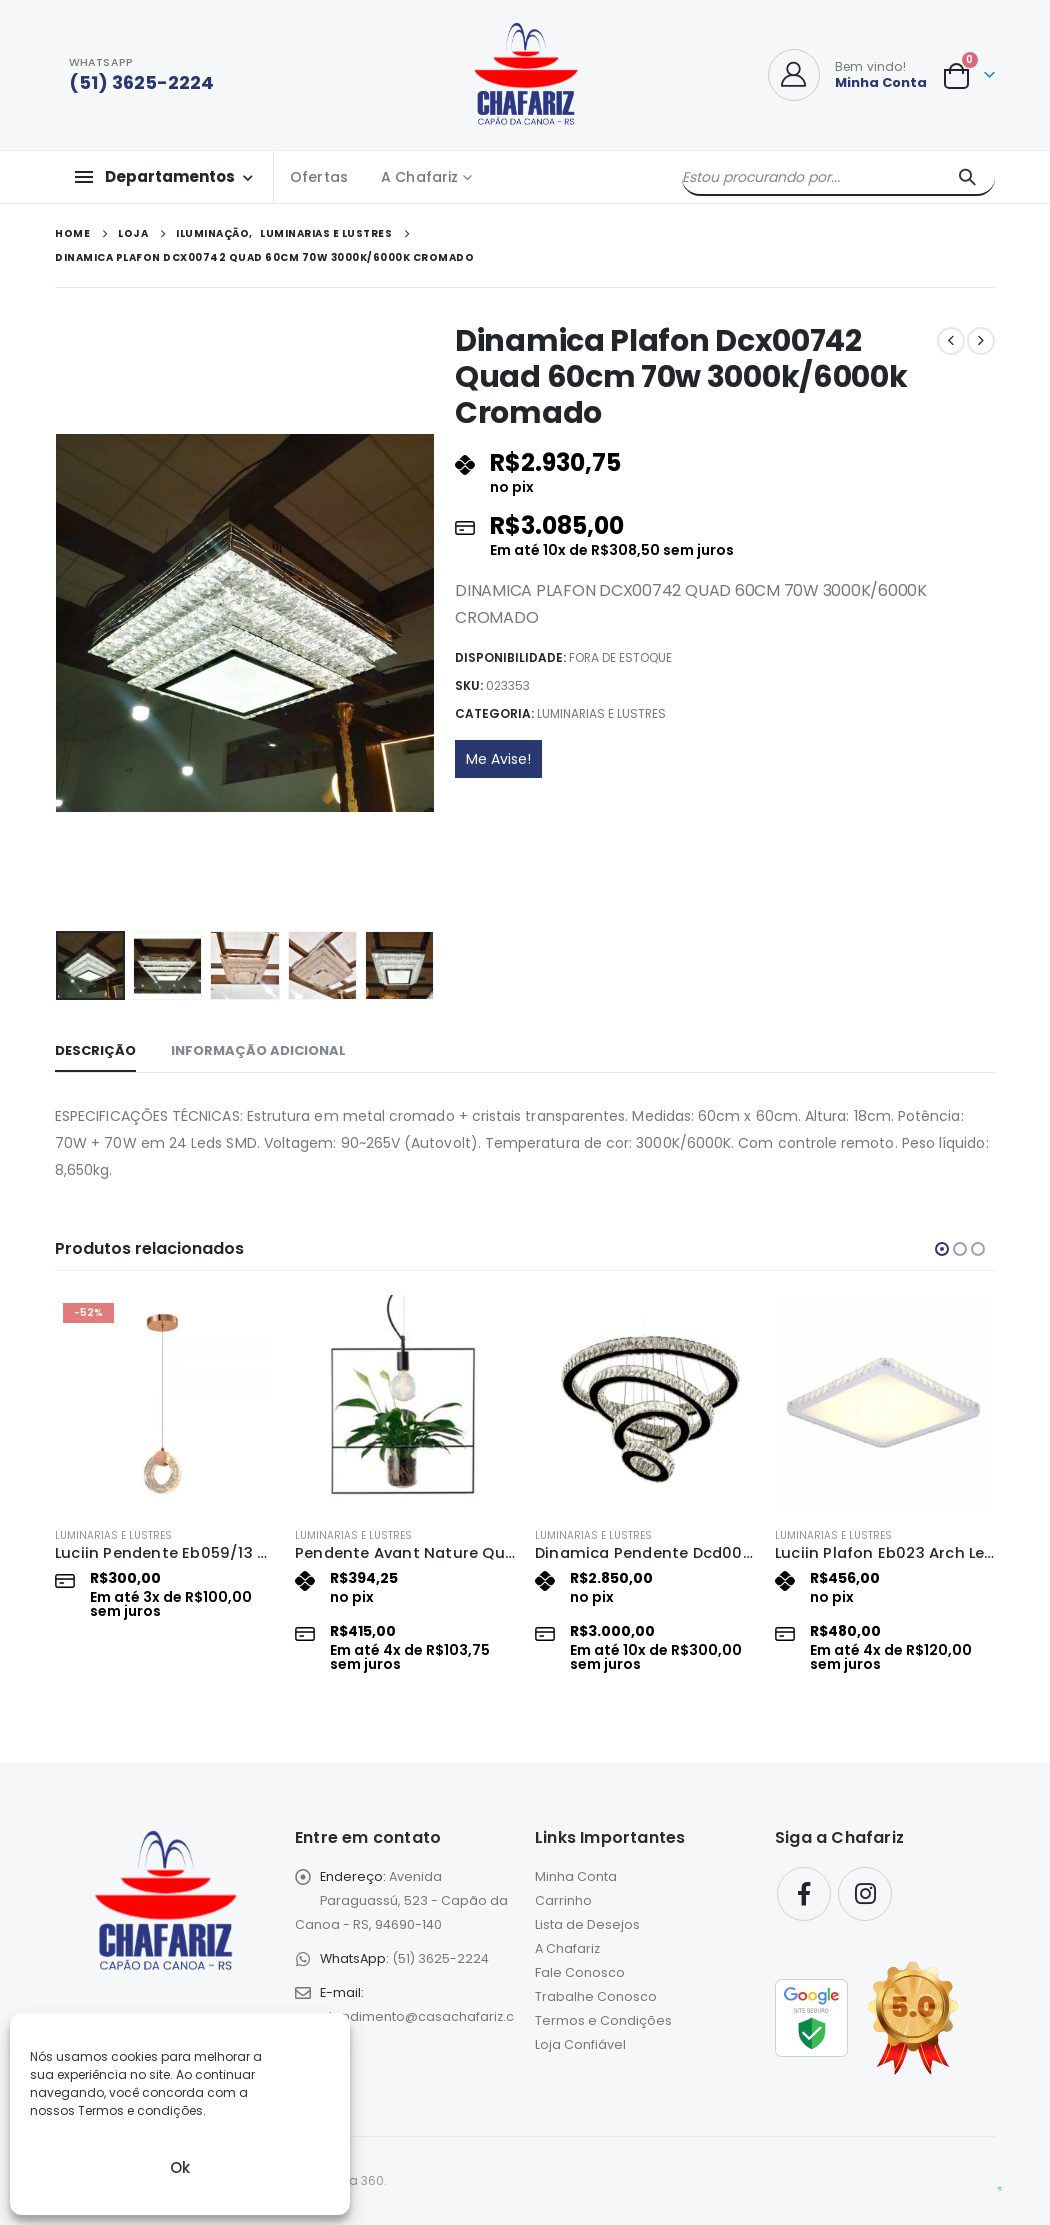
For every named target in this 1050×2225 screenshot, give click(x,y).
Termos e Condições (603, 2020)
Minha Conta (576, 1876)
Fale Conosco (580, 1972)
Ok (180, 2167)
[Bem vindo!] (847, 75)
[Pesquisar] (967, 177)
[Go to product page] (165, 1403)
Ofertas (319, 177)
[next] (981, 341)
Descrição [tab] (95, 1050)
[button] (942, 1249)
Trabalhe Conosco (596, 1996)
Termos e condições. (142, 2110)
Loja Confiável (580, 2044)
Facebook (804, 1894)
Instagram (865, 1894)
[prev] (951, 341)
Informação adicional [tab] (258, 1050)
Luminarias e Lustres (601, 713)
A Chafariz (419, 177)
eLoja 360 (355, 2180)
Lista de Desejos (587, 1924)
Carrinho (563, 1900)
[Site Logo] (525, 75)
